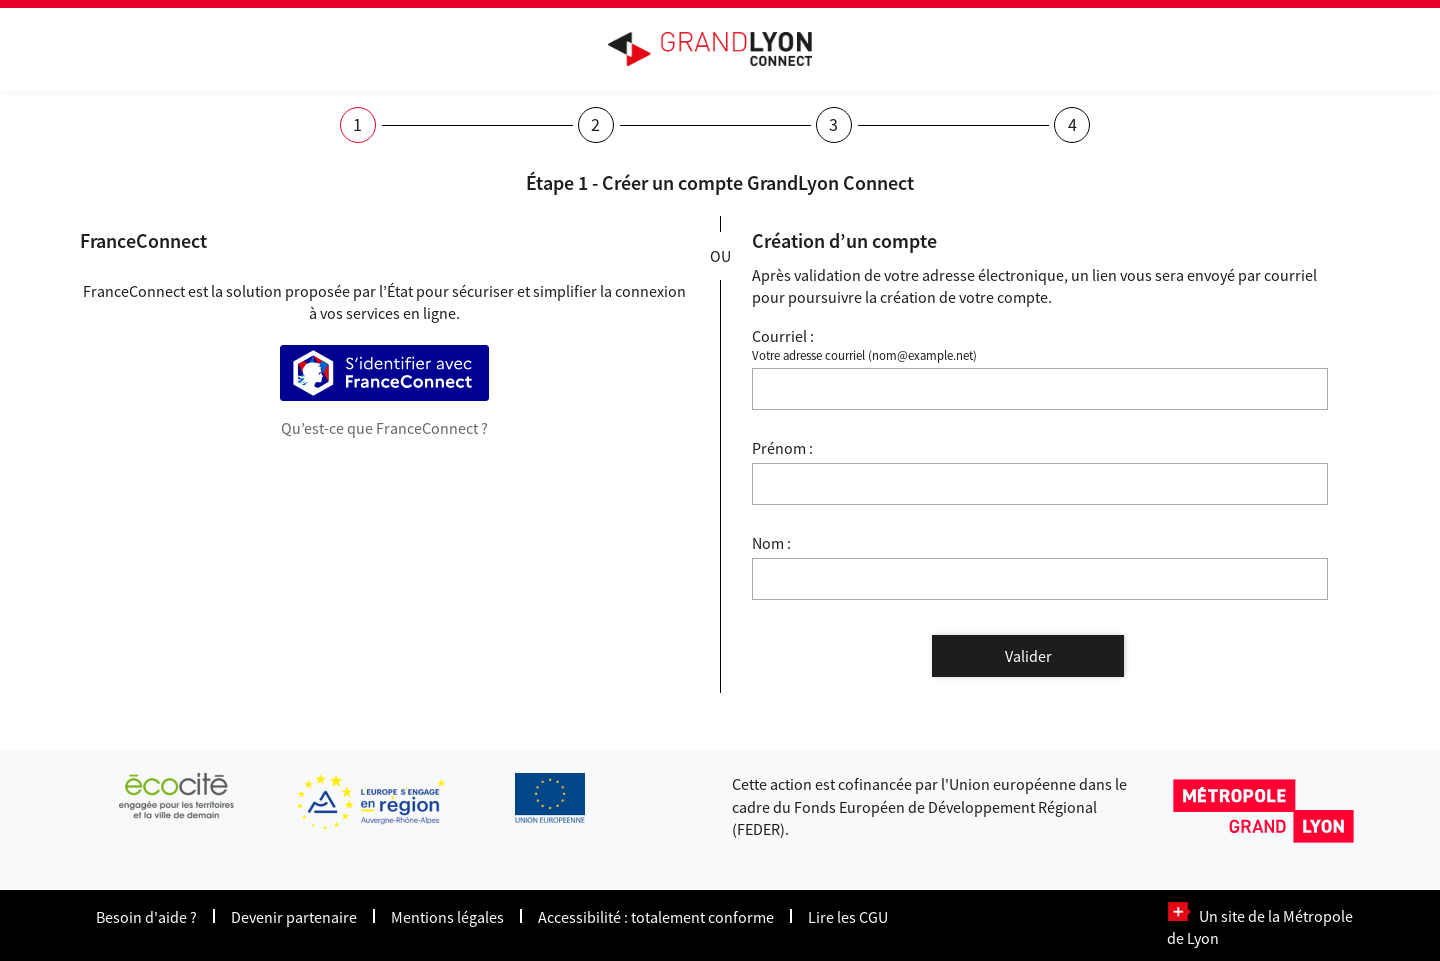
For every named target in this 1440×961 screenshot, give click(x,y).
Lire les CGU (848, 917)
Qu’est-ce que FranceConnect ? (384, 428)
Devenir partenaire (294, 917)
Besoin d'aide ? (146, 917)
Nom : (771, 543)
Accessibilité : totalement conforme (656, 917)
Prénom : (782, 448)
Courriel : (783, 336)
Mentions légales (447, 917)
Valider (1028, 656)
